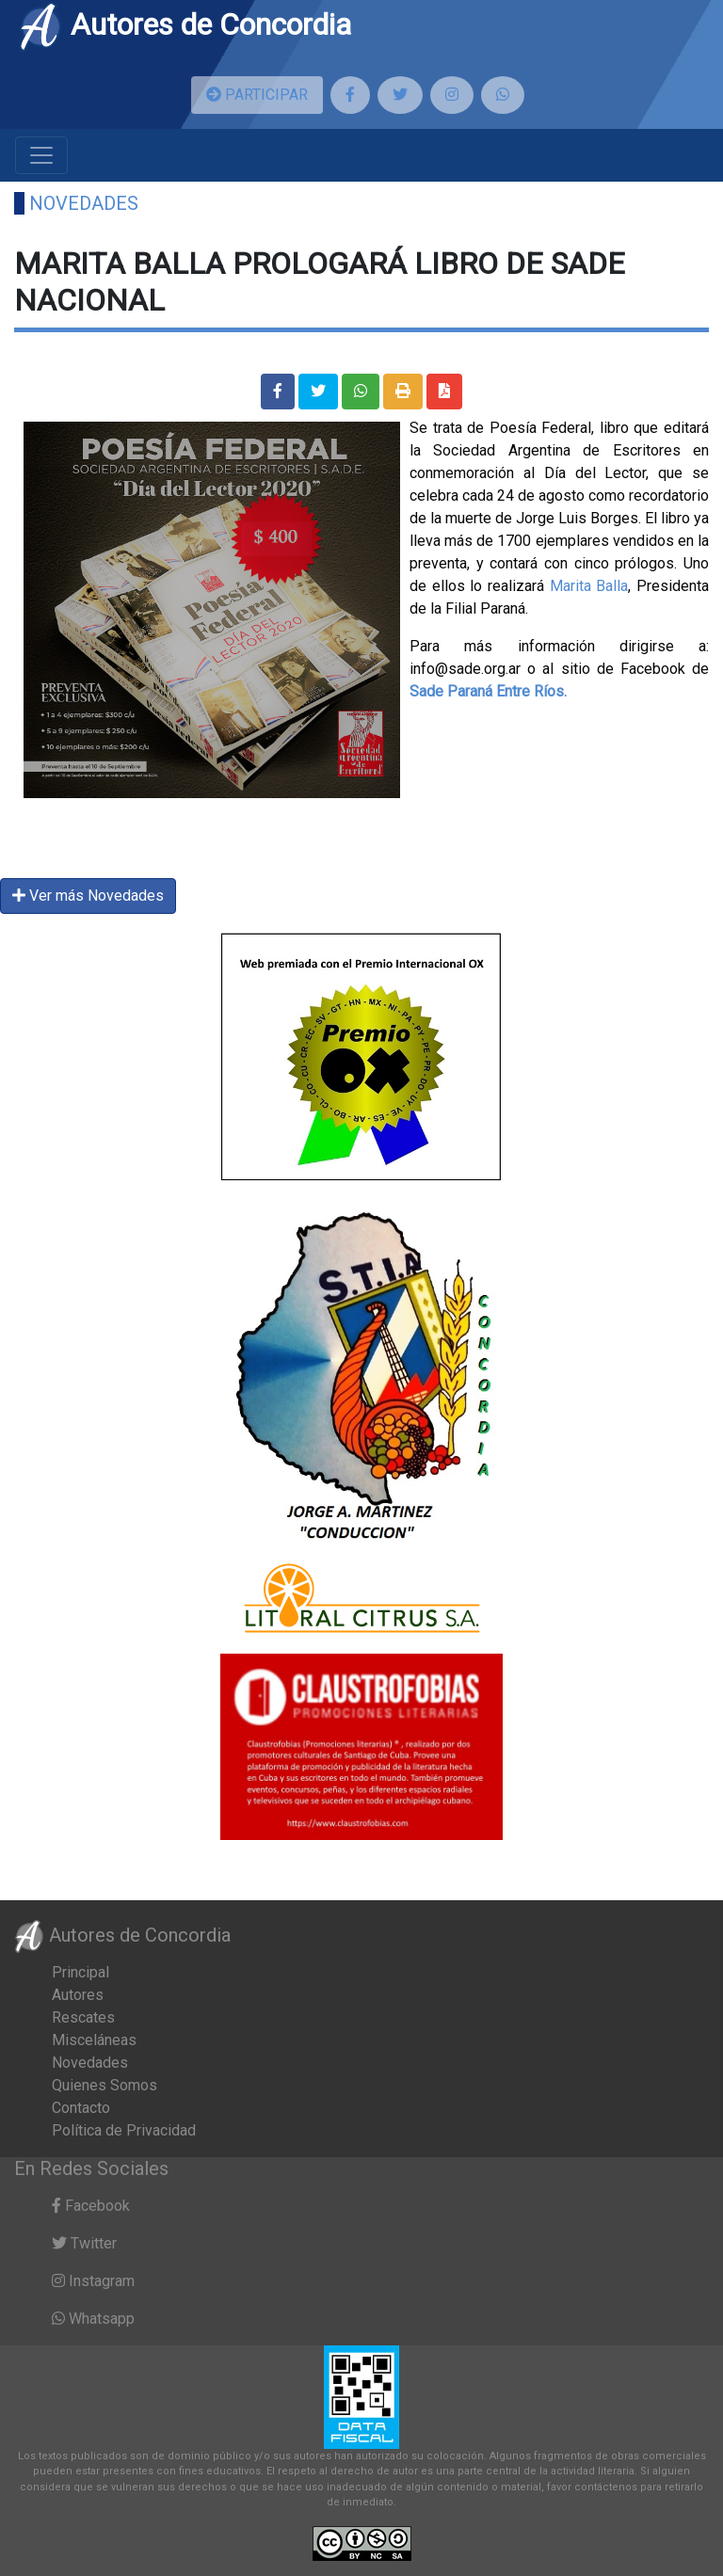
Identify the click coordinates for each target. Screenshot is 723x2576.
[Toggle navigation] (41, 155)
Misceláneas (94, 2040)
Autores (78, 1995)
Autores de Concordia (184, 24)
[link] (488, 691)
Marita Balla (589, 586)
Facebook (91, 2206)
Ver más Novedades (88, 895)
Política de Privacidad (124, 2130)
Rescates (83, 2017)
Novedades (83, 203)
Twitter (84, 2243)
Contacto (81, 2108)
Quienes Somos (104, 2085)
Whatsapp (93, 2319)
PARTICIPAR (257, 95)
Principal (80, 1972)
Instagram (93, 2281)
